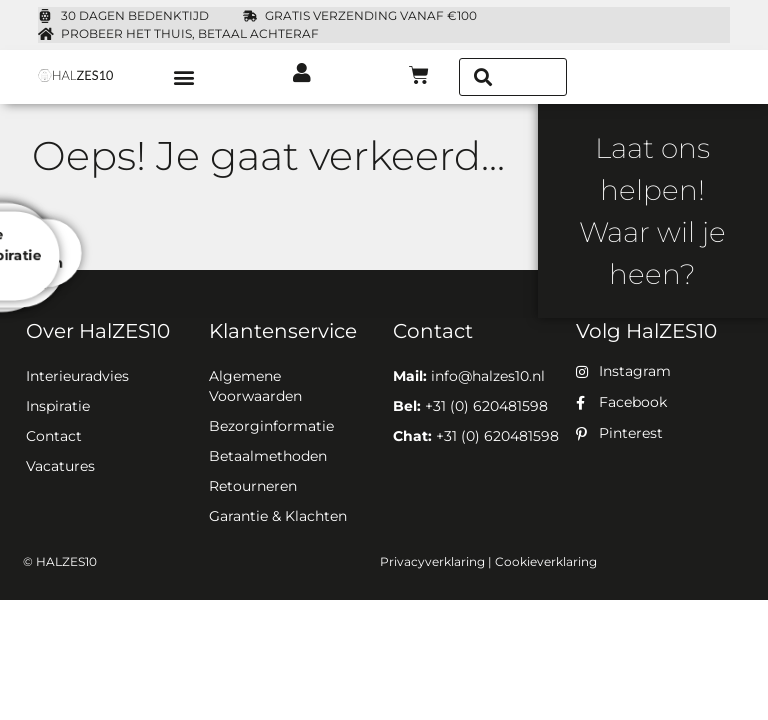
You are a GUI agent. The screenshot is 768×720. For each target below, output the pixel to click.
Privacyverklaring (432, 561)
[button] (184, 76)
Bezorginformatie (271, 426)
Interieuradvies (77, 376)
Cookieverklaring (546, 561)
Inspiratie (58, 406)
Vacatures (60, 466)
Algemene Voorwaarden (255, 386)
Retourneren (253, 486)
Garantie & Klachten (278, 516)
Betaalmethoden (268, 456)
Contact (54, 436)
